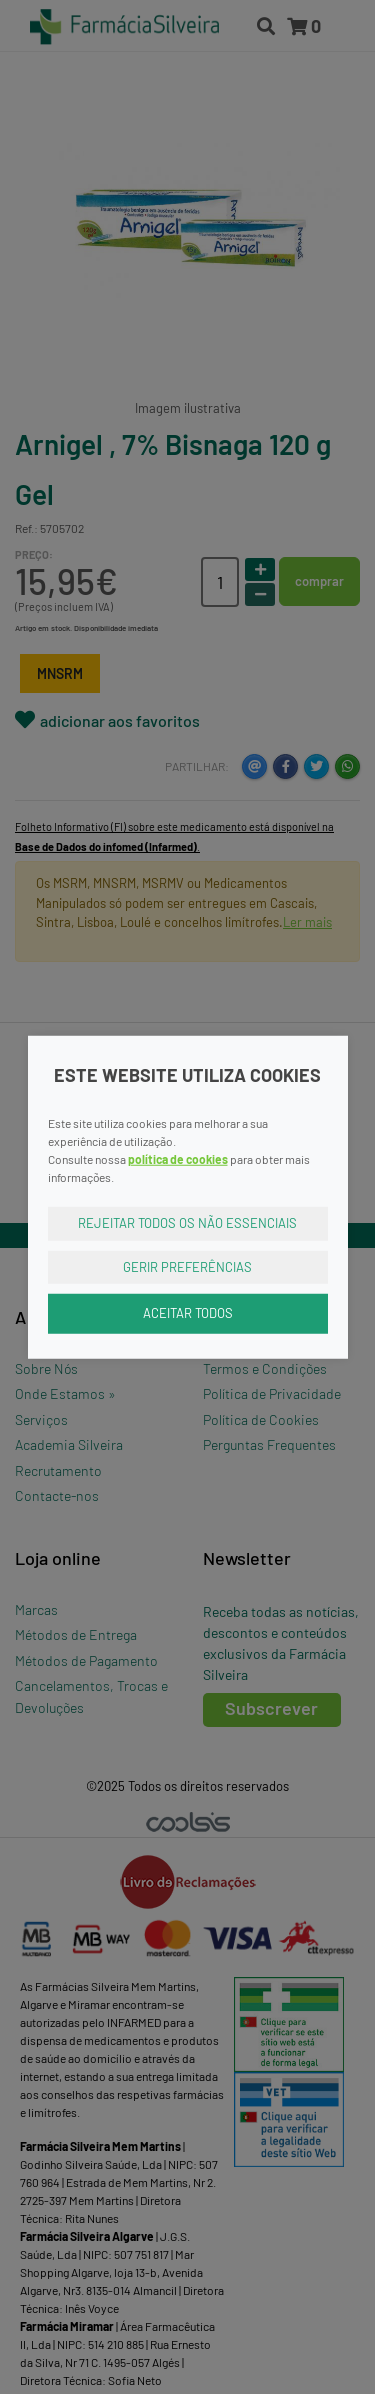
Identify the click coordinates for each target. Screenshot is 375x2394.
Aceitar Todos (188, 1313)
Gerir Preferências (187, 1266)
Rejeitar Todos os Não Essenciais (187, 1223)
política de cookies (178, 1159)
